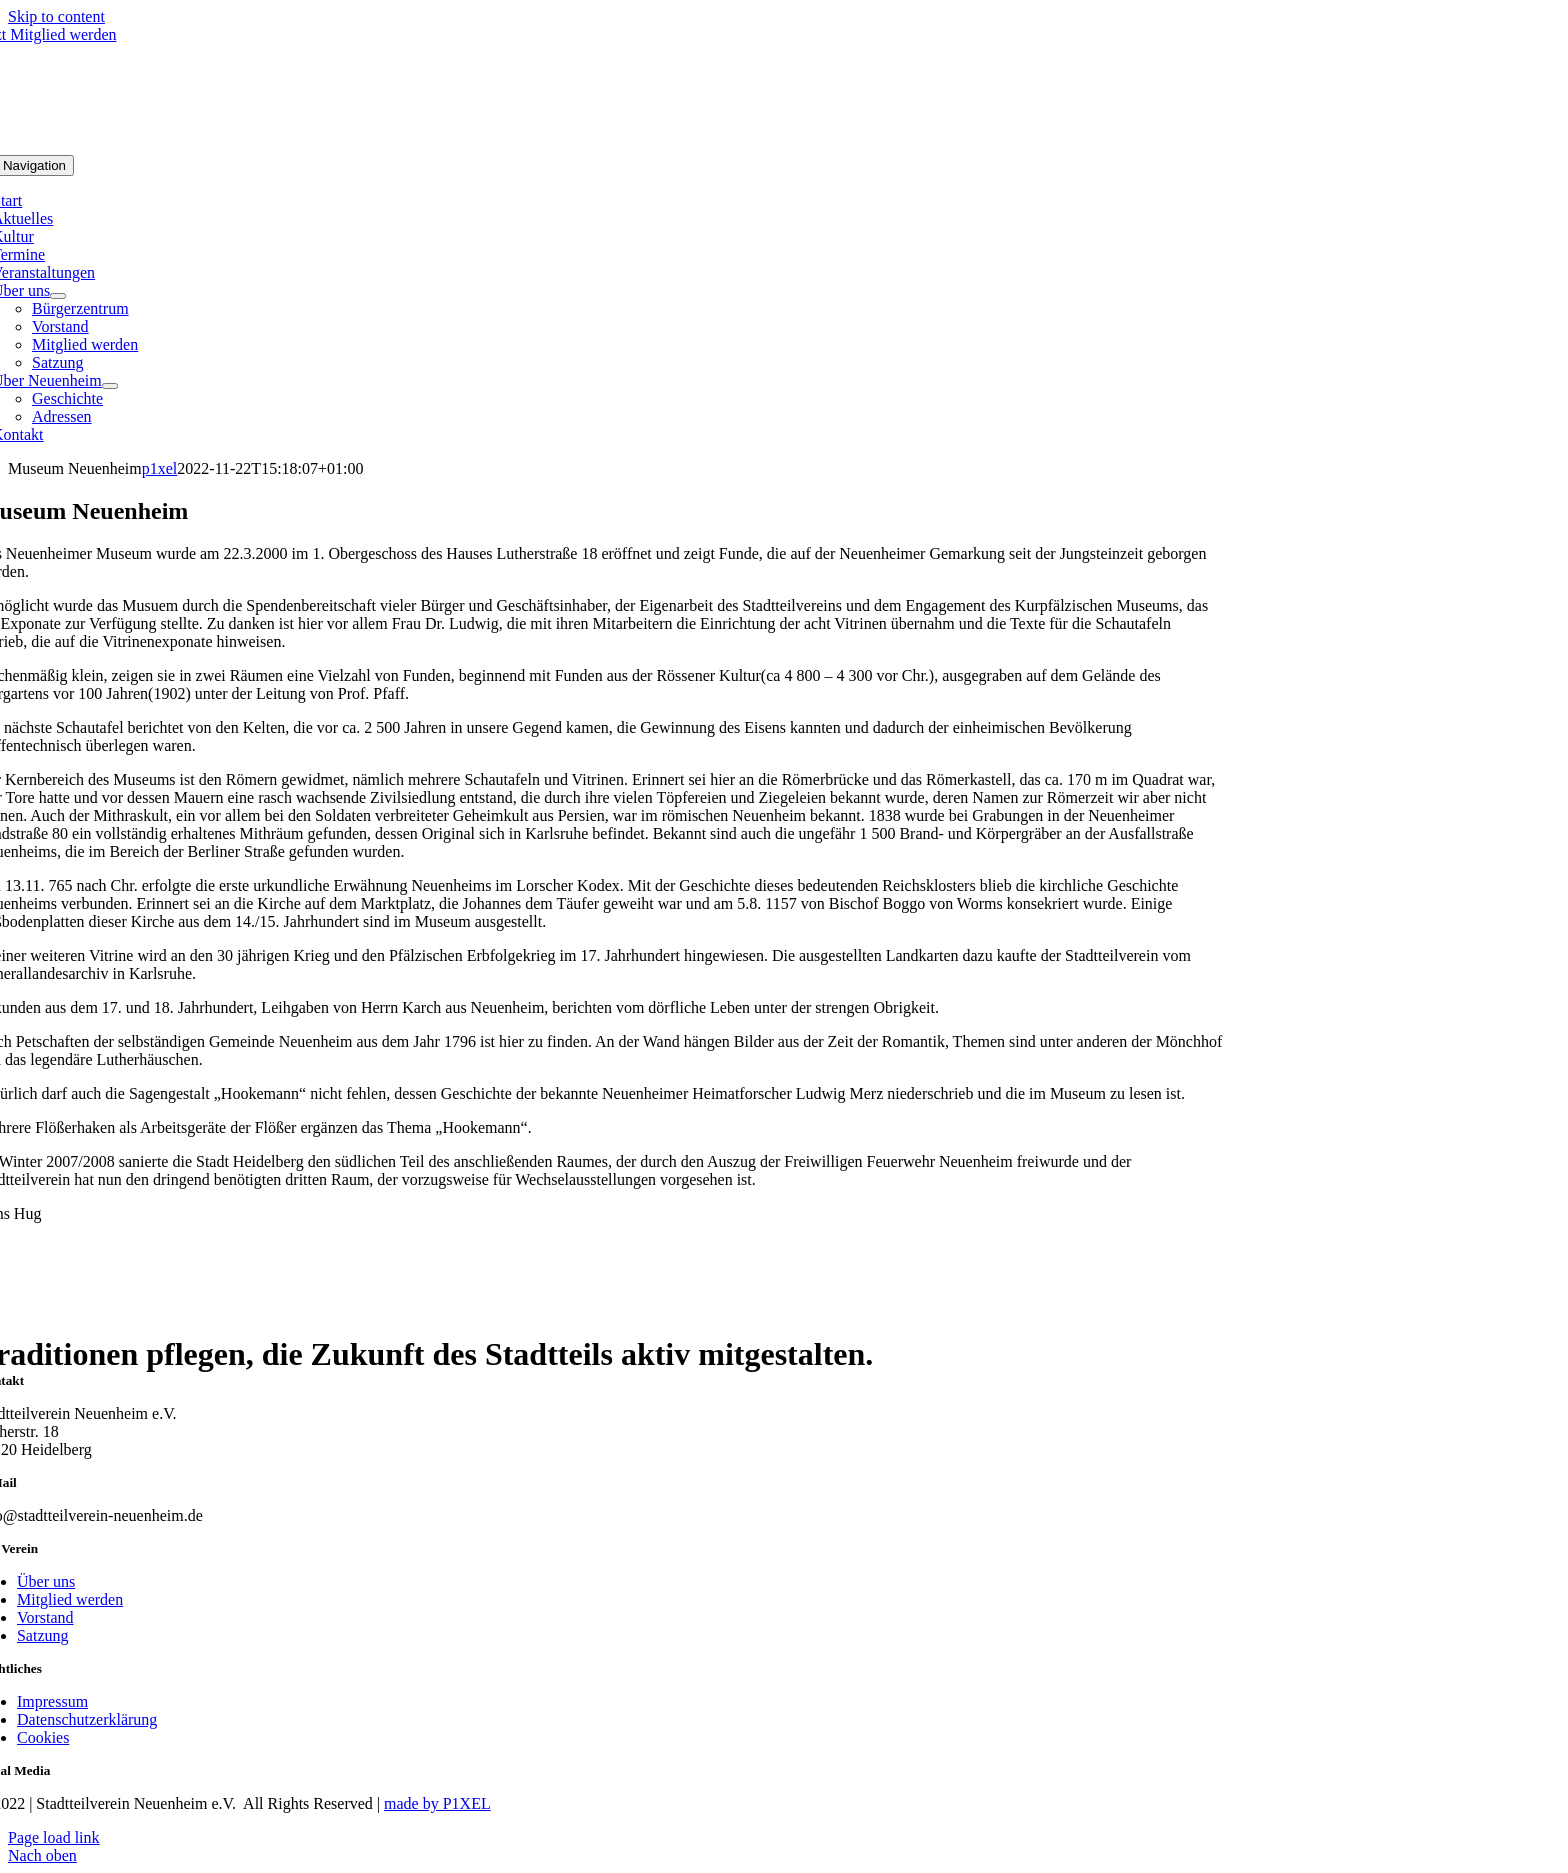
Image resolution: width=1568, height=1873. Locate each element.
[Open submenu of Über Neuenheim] (110, 386)
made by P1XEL (437, 1803)
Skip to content (56, 16)
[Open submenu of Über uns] (58, 296)
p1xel (160, 468)
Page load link (54, 1837)
